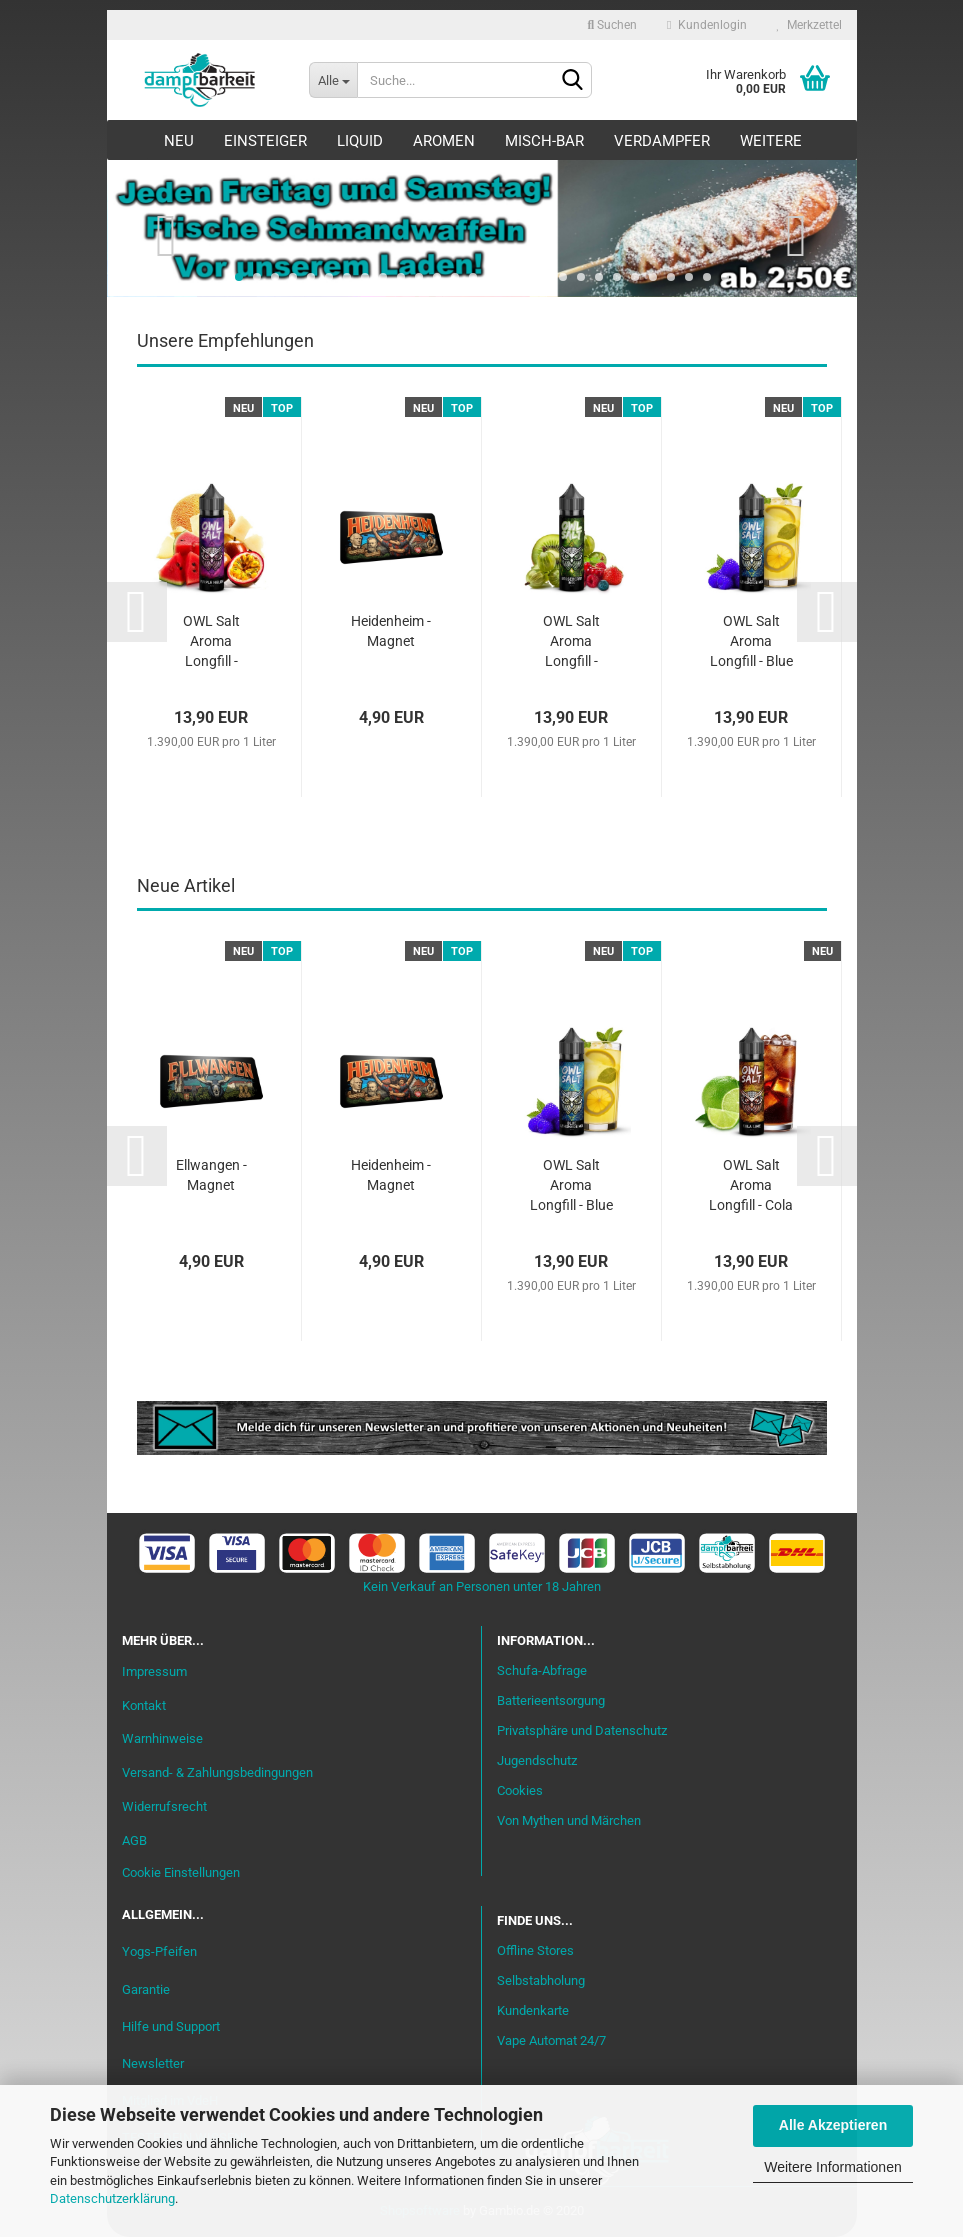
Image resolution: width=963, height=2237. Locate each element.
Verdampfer (662, 141)
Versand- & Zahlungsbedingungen (217, 1772)
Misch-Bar (544, 141)
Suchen (612, 25)
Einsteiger (265, 141)
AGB (134, 1840)
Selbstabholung (541, 1980)
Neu (179, 141)
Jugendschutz (537, 1760)
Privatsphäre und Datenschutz (582, 1730)
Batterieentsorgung (551, 1700)
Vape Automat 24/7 (551, 2040)
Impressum (154, 1671)
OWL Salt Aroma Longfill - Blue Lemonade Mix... (751, 642)
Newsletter (153, 2063)
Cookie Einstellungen (181, 1872)
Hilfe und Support (171, 2026)
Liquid (360, 141)
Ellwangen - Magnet (211, 1175)
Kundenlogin (706, 25)
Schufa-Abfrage (542, 1670)
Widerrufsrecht (164, 1806)
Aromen (444, 141)
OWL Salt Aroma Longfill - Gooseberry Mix (571, 642)
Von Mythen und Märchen (569, 1820)
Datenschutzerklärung (112, 2198)
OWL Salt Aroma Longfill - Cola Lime (751, 1186)
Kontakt (144, 1705)
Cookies (520, 1790)
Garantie (146, 1989)
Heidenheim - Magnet (391, 631)
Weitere (771, 141)
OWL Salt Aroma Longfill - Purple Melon (211, 642)
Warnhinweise (162, 1738)
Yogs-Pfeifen (159, 1951)
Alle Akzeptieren (833, 2125)
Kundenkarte (533, 2010)
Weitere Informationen (832, 2167)
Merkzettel (809, 25)
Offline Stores (535, 1950)
